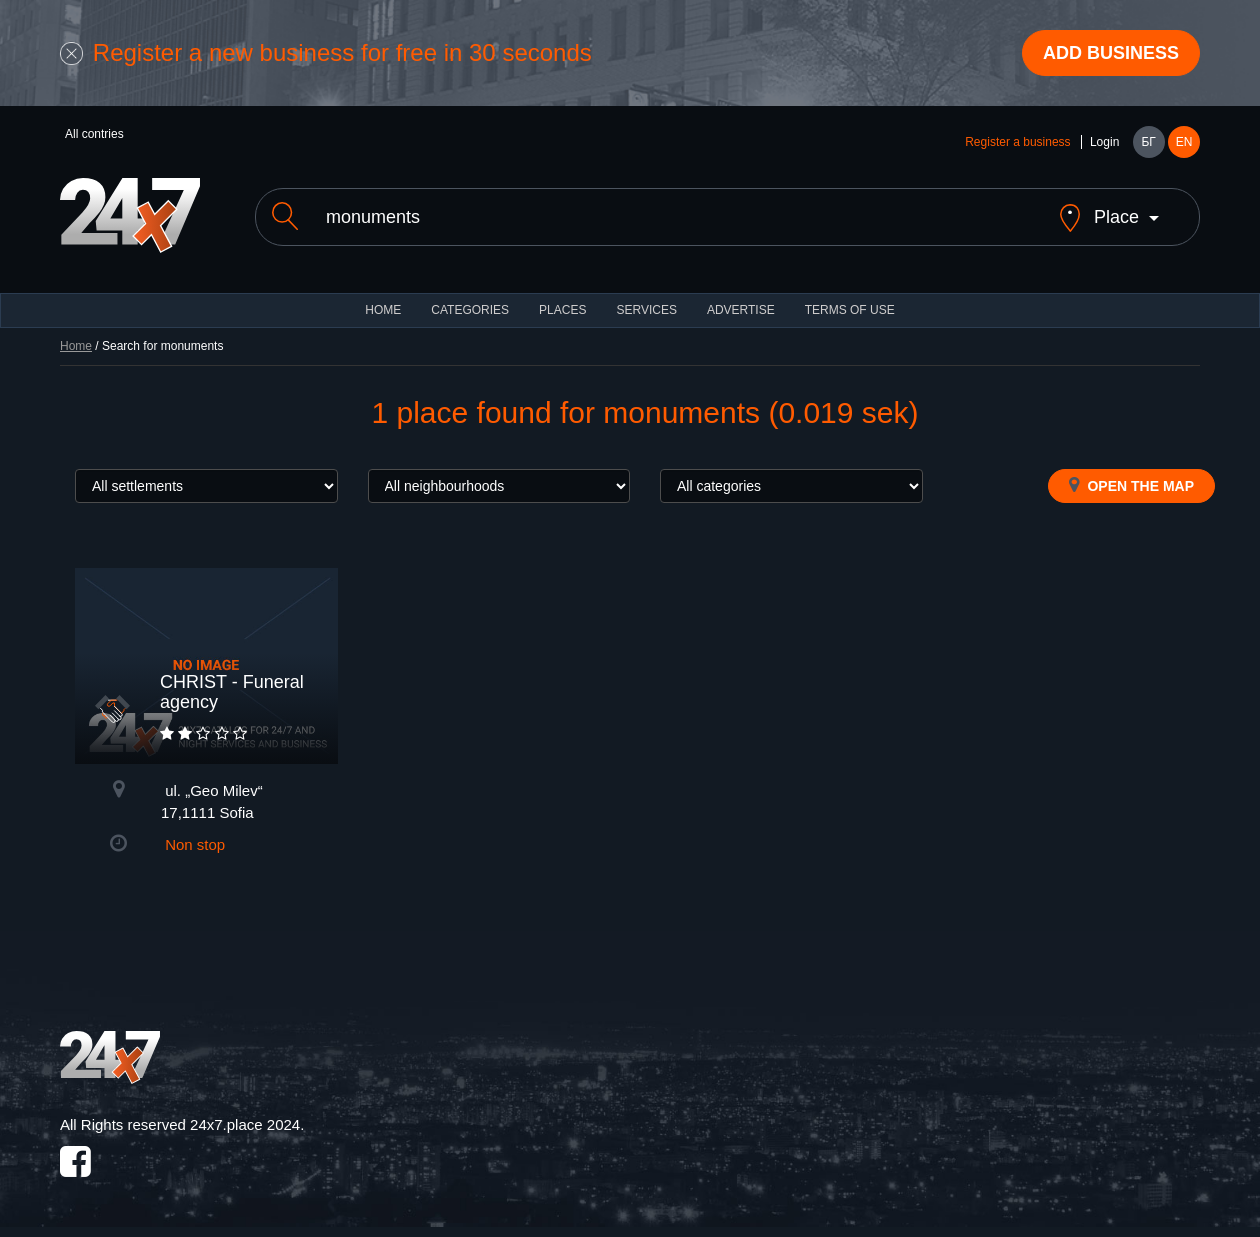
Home (76, 346)
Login (1104, 142)
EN (1184, 142)
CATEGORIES (470, 310)
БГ (1148, 142)
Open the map (1131, 485)
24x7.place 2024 (245, 1124)
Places (562, 310)
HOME (383, 310)
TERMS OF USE (850, 310)
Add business (1111, 53)
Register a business (1017, 142)
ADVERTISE (741, 310)
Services (646, 310)
